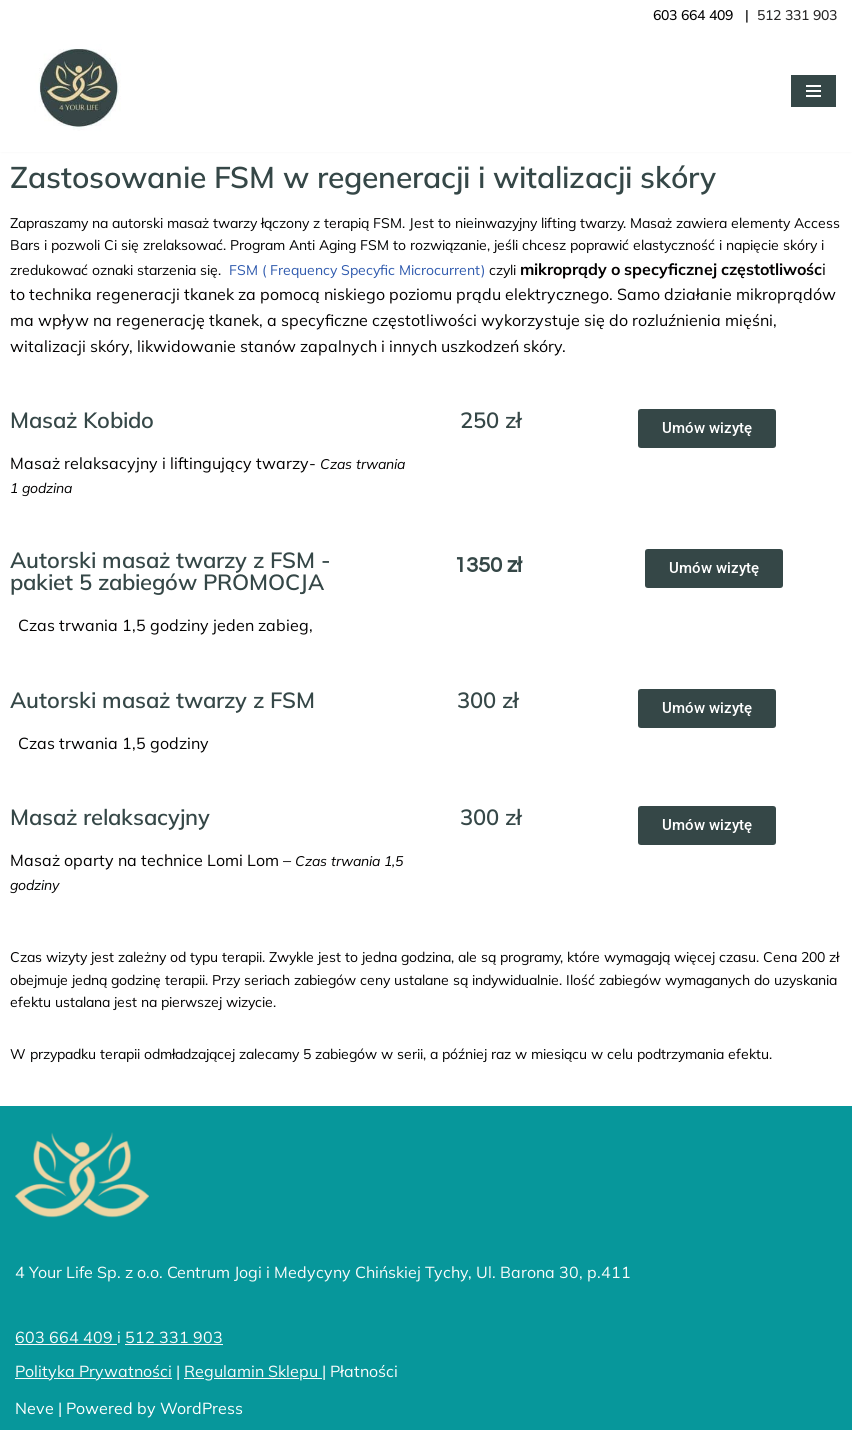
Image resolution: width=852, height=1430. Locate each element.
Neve (34, 1408)
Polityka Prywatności (93, 1371)
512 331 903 (174, 1337)
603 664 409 (66, 1337)
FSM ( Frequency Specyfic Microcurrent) (355, 270)
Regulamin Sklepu (253, 1371)
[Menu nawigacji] (813, 91)
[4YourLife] (75, 91)
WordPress (201, 1408)
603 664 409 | (705, 15)
